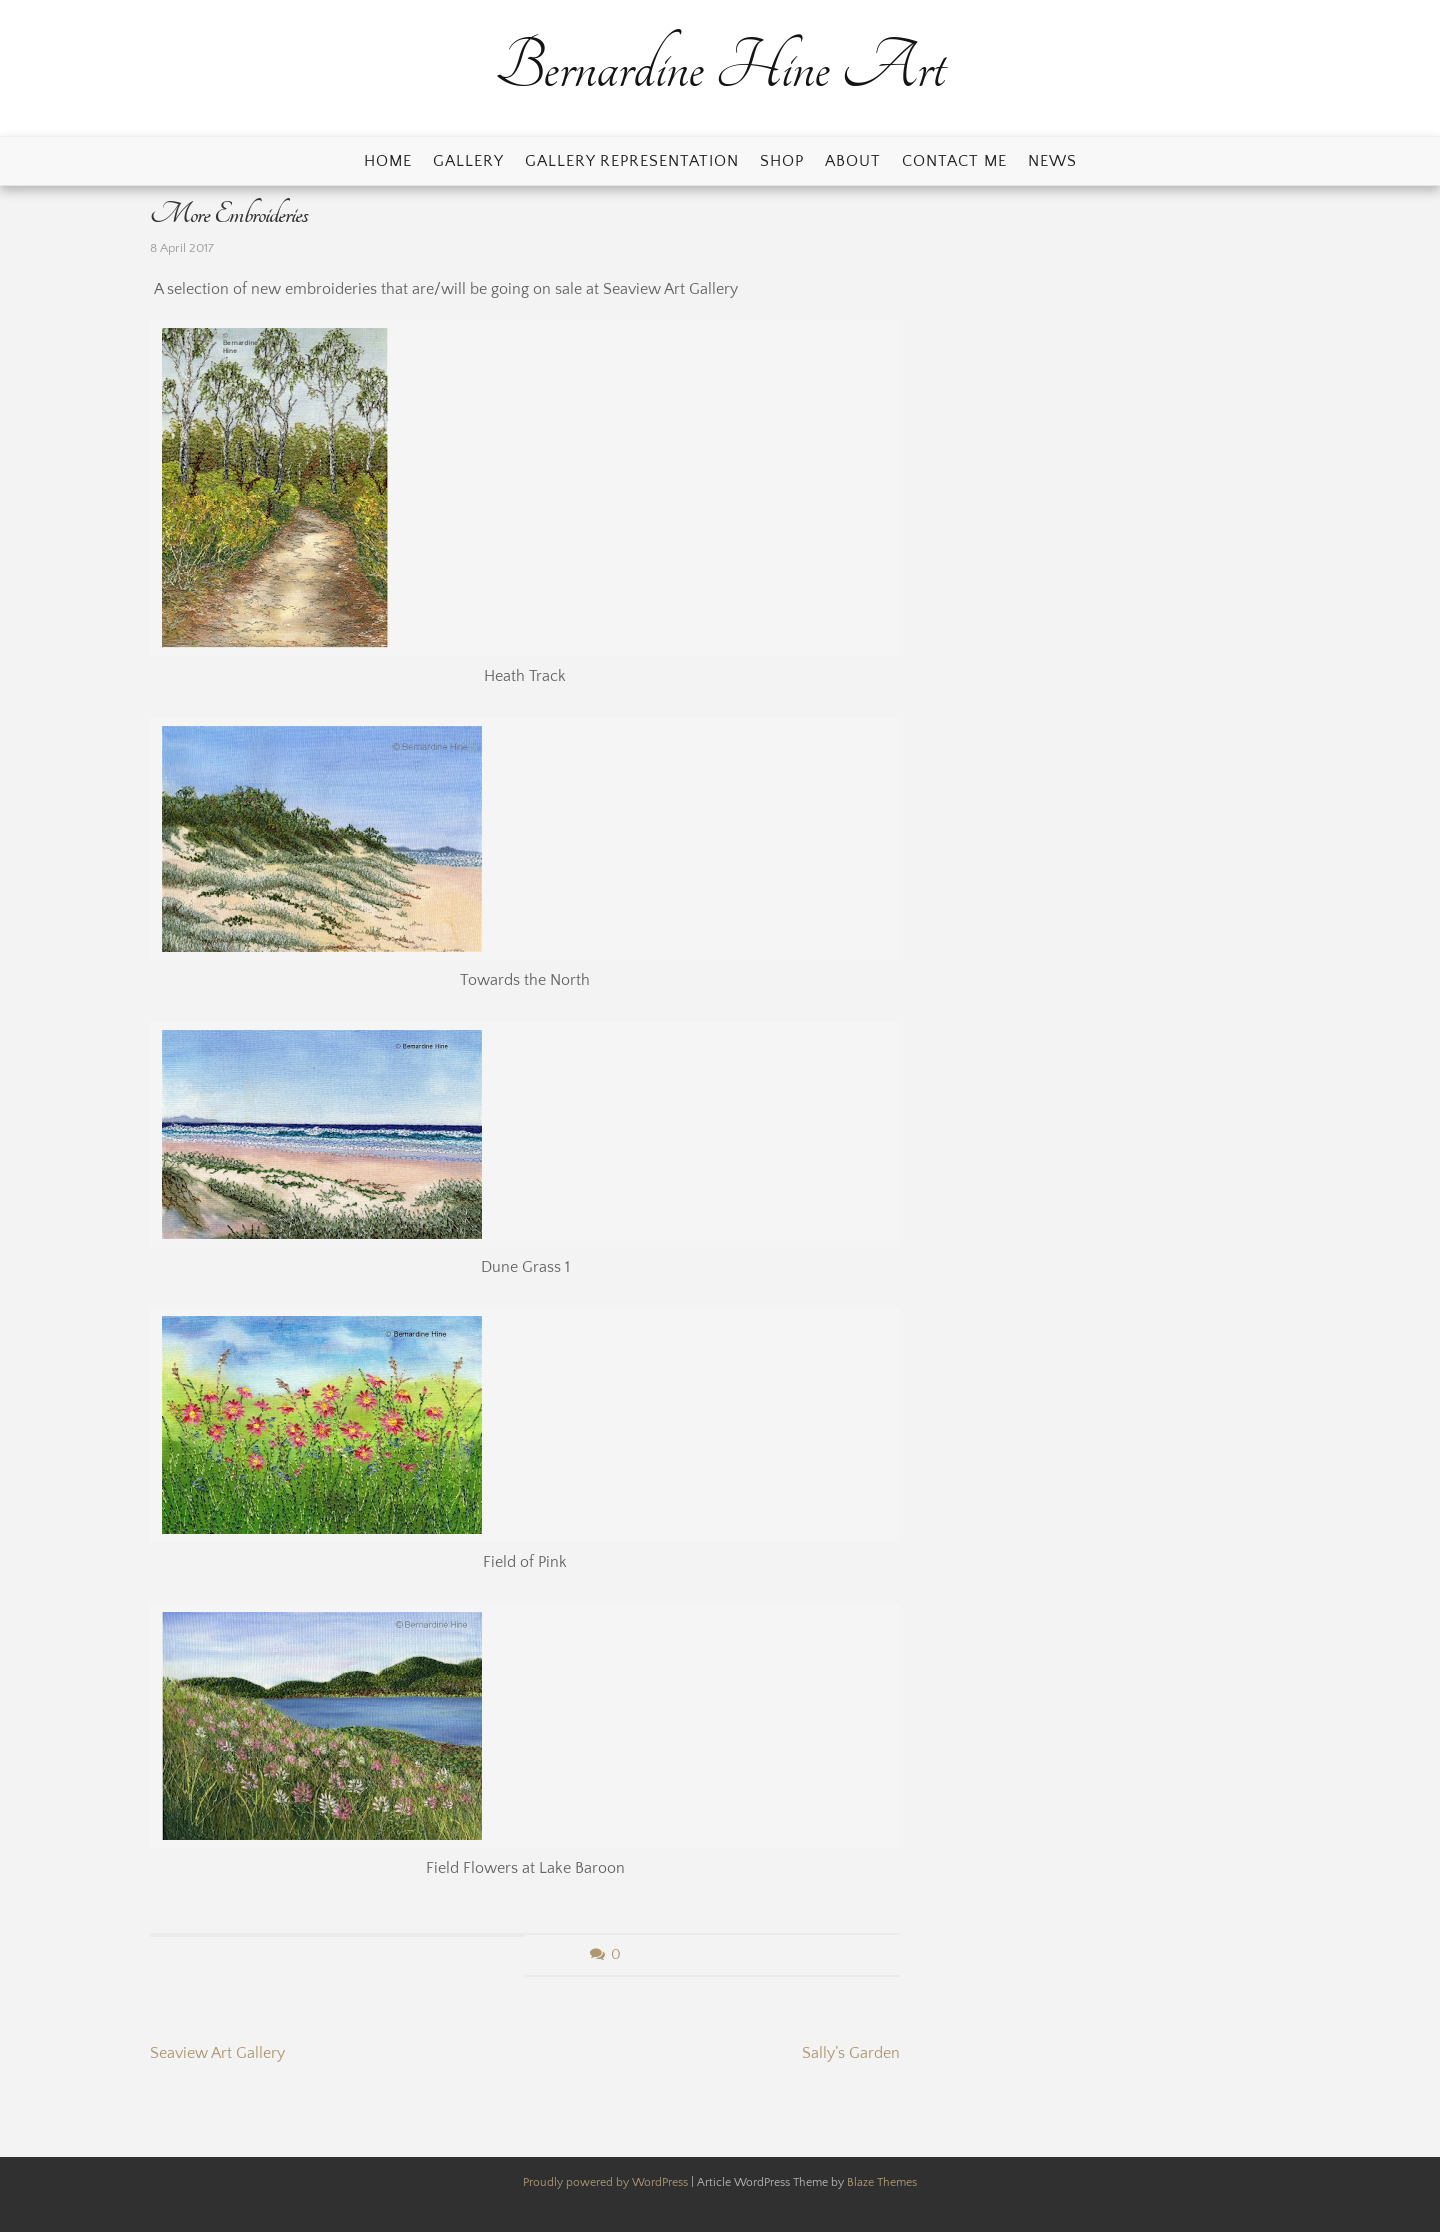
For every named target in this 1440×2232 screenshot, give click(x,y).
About (853, 161)
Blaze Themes (882, 2182)
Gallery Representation (632, 161)
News (1052, 161)
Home (388, 161)
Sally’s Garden (851, 2053)
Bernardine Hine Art (720, 67)
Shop (782, 161)
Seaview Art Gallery (217, 2053)
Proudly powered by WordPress (607, 2182)
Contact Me (954, 161)
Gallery (468, 161)
